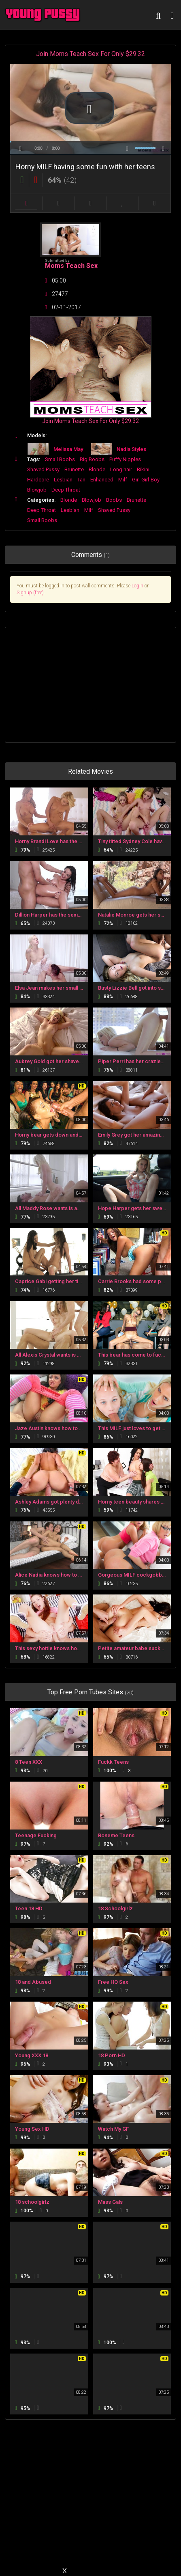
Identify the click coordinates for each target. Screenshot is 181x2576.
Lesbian (63, 480)
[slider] (90, 141)
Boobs (114, 500)
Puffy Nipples (125, 459)
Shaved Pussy (43, 469)
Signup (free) (30, 592)
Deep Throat (65, 490)
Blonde (97, 469)
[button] (89, 108)
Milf (122, 480)
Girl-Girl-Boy (146, 480)
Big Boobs (92, 459)
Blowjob (37, 490)
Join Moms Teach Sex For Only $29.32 (90, 54)
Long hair (121, 469)
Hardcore (38, 480)
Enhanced (101, 480)
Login (137, 586)
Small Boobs (60, 459)
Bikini (143, 469)
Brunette (74, 469)
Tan (81, 480)
